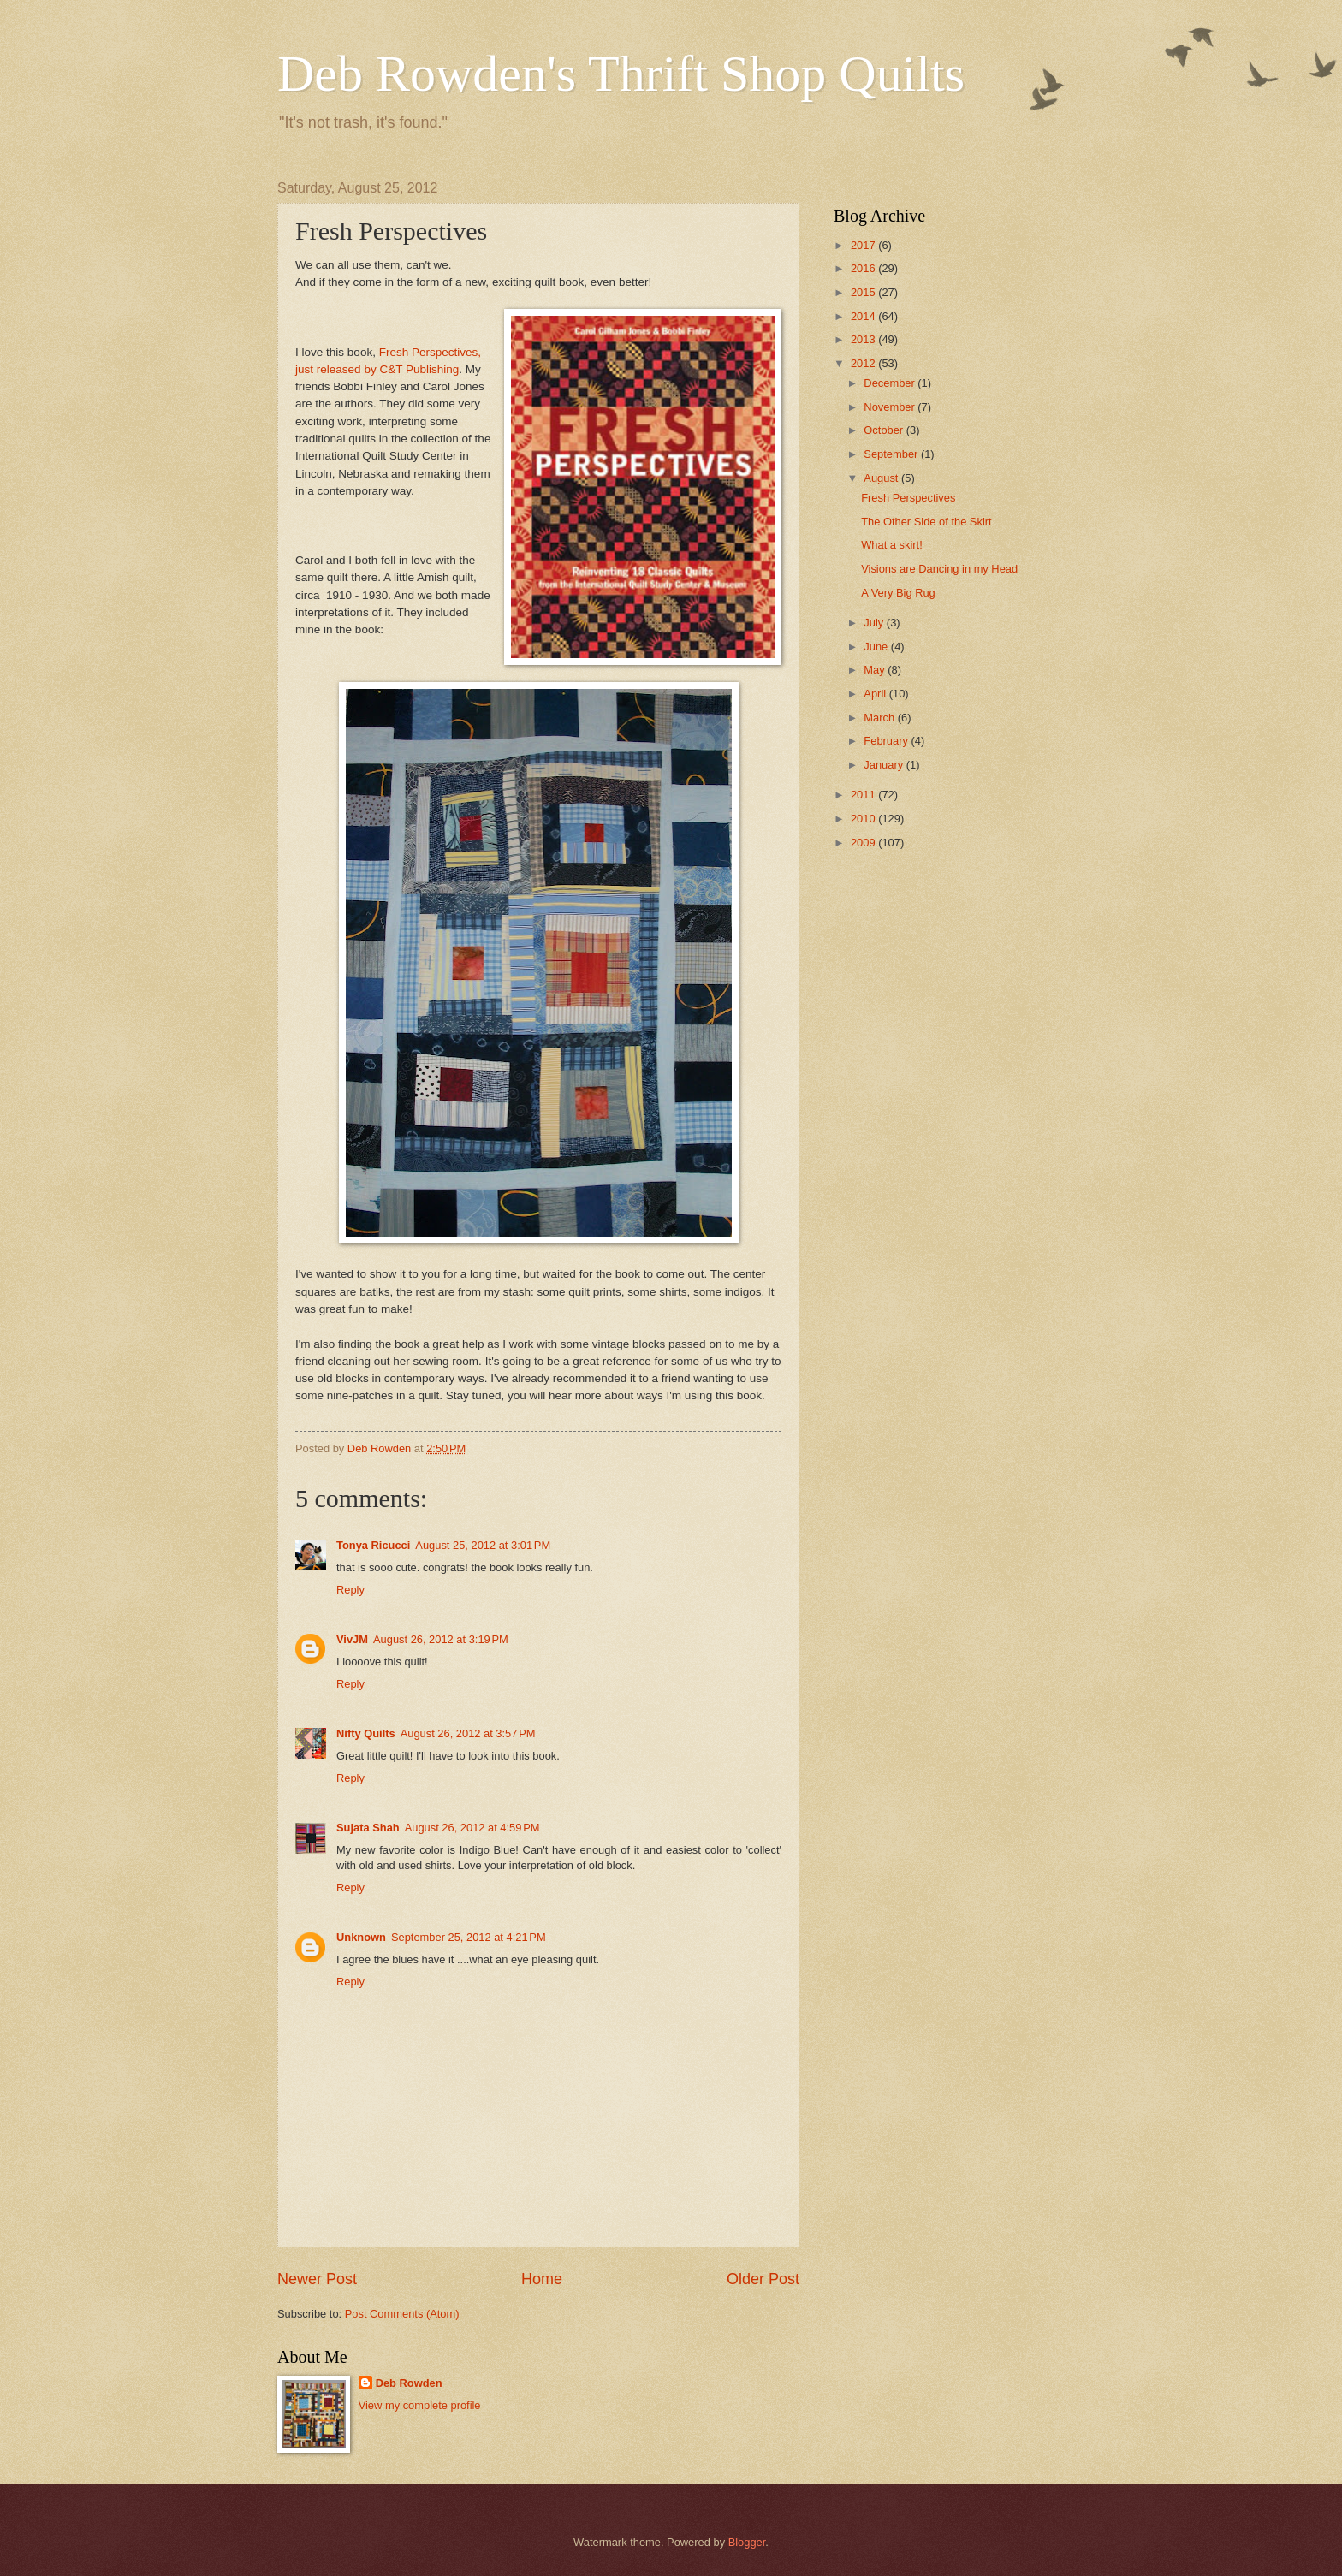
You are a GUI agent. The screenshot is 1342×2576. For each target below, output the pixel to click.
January (885, 764)
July (875, 622)
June (877, 646)
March (880, 717)
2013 (864, 339)
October (885, 430)
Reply (350, 1589)
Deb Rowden (409, 2383)
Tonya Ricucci (373, 1545)
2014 (864, 316)
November (890, 407)
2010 (864, 818)
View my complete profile (420, 2405)
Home (541, 2279)
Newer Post (317, 2279)
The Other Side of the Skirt (926, 521)
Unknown (361, 1937)
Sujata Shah (368, 1827)
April (876, 693)
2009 (864, 842)
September (892, 454)
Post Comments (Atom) (402, 2313)
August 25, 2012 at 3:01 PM (482, 1545)
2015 (864, 292)
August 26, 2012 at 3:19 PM (440, 1639)
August (882, 478)
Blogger (747, 2542)
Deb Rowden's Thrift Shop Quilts (621, 73)
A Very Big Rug (898, 592)
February (887, 740)
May (876, 669)
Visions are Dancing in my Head (939, 568)
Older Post (763, 2279)
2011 (864, 794)
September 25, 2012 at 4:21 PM (468, 1937)
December (890, 383)
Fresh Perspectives (908, 497)
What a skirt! (892, 544)
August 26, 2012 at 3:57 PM (468, 1733)
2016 (864, 268)
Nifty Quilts (365, 1733)
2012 (864, 363)
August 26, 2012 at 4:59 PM (472, 1827)
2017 (864, 245)
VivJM (352, 1639)
